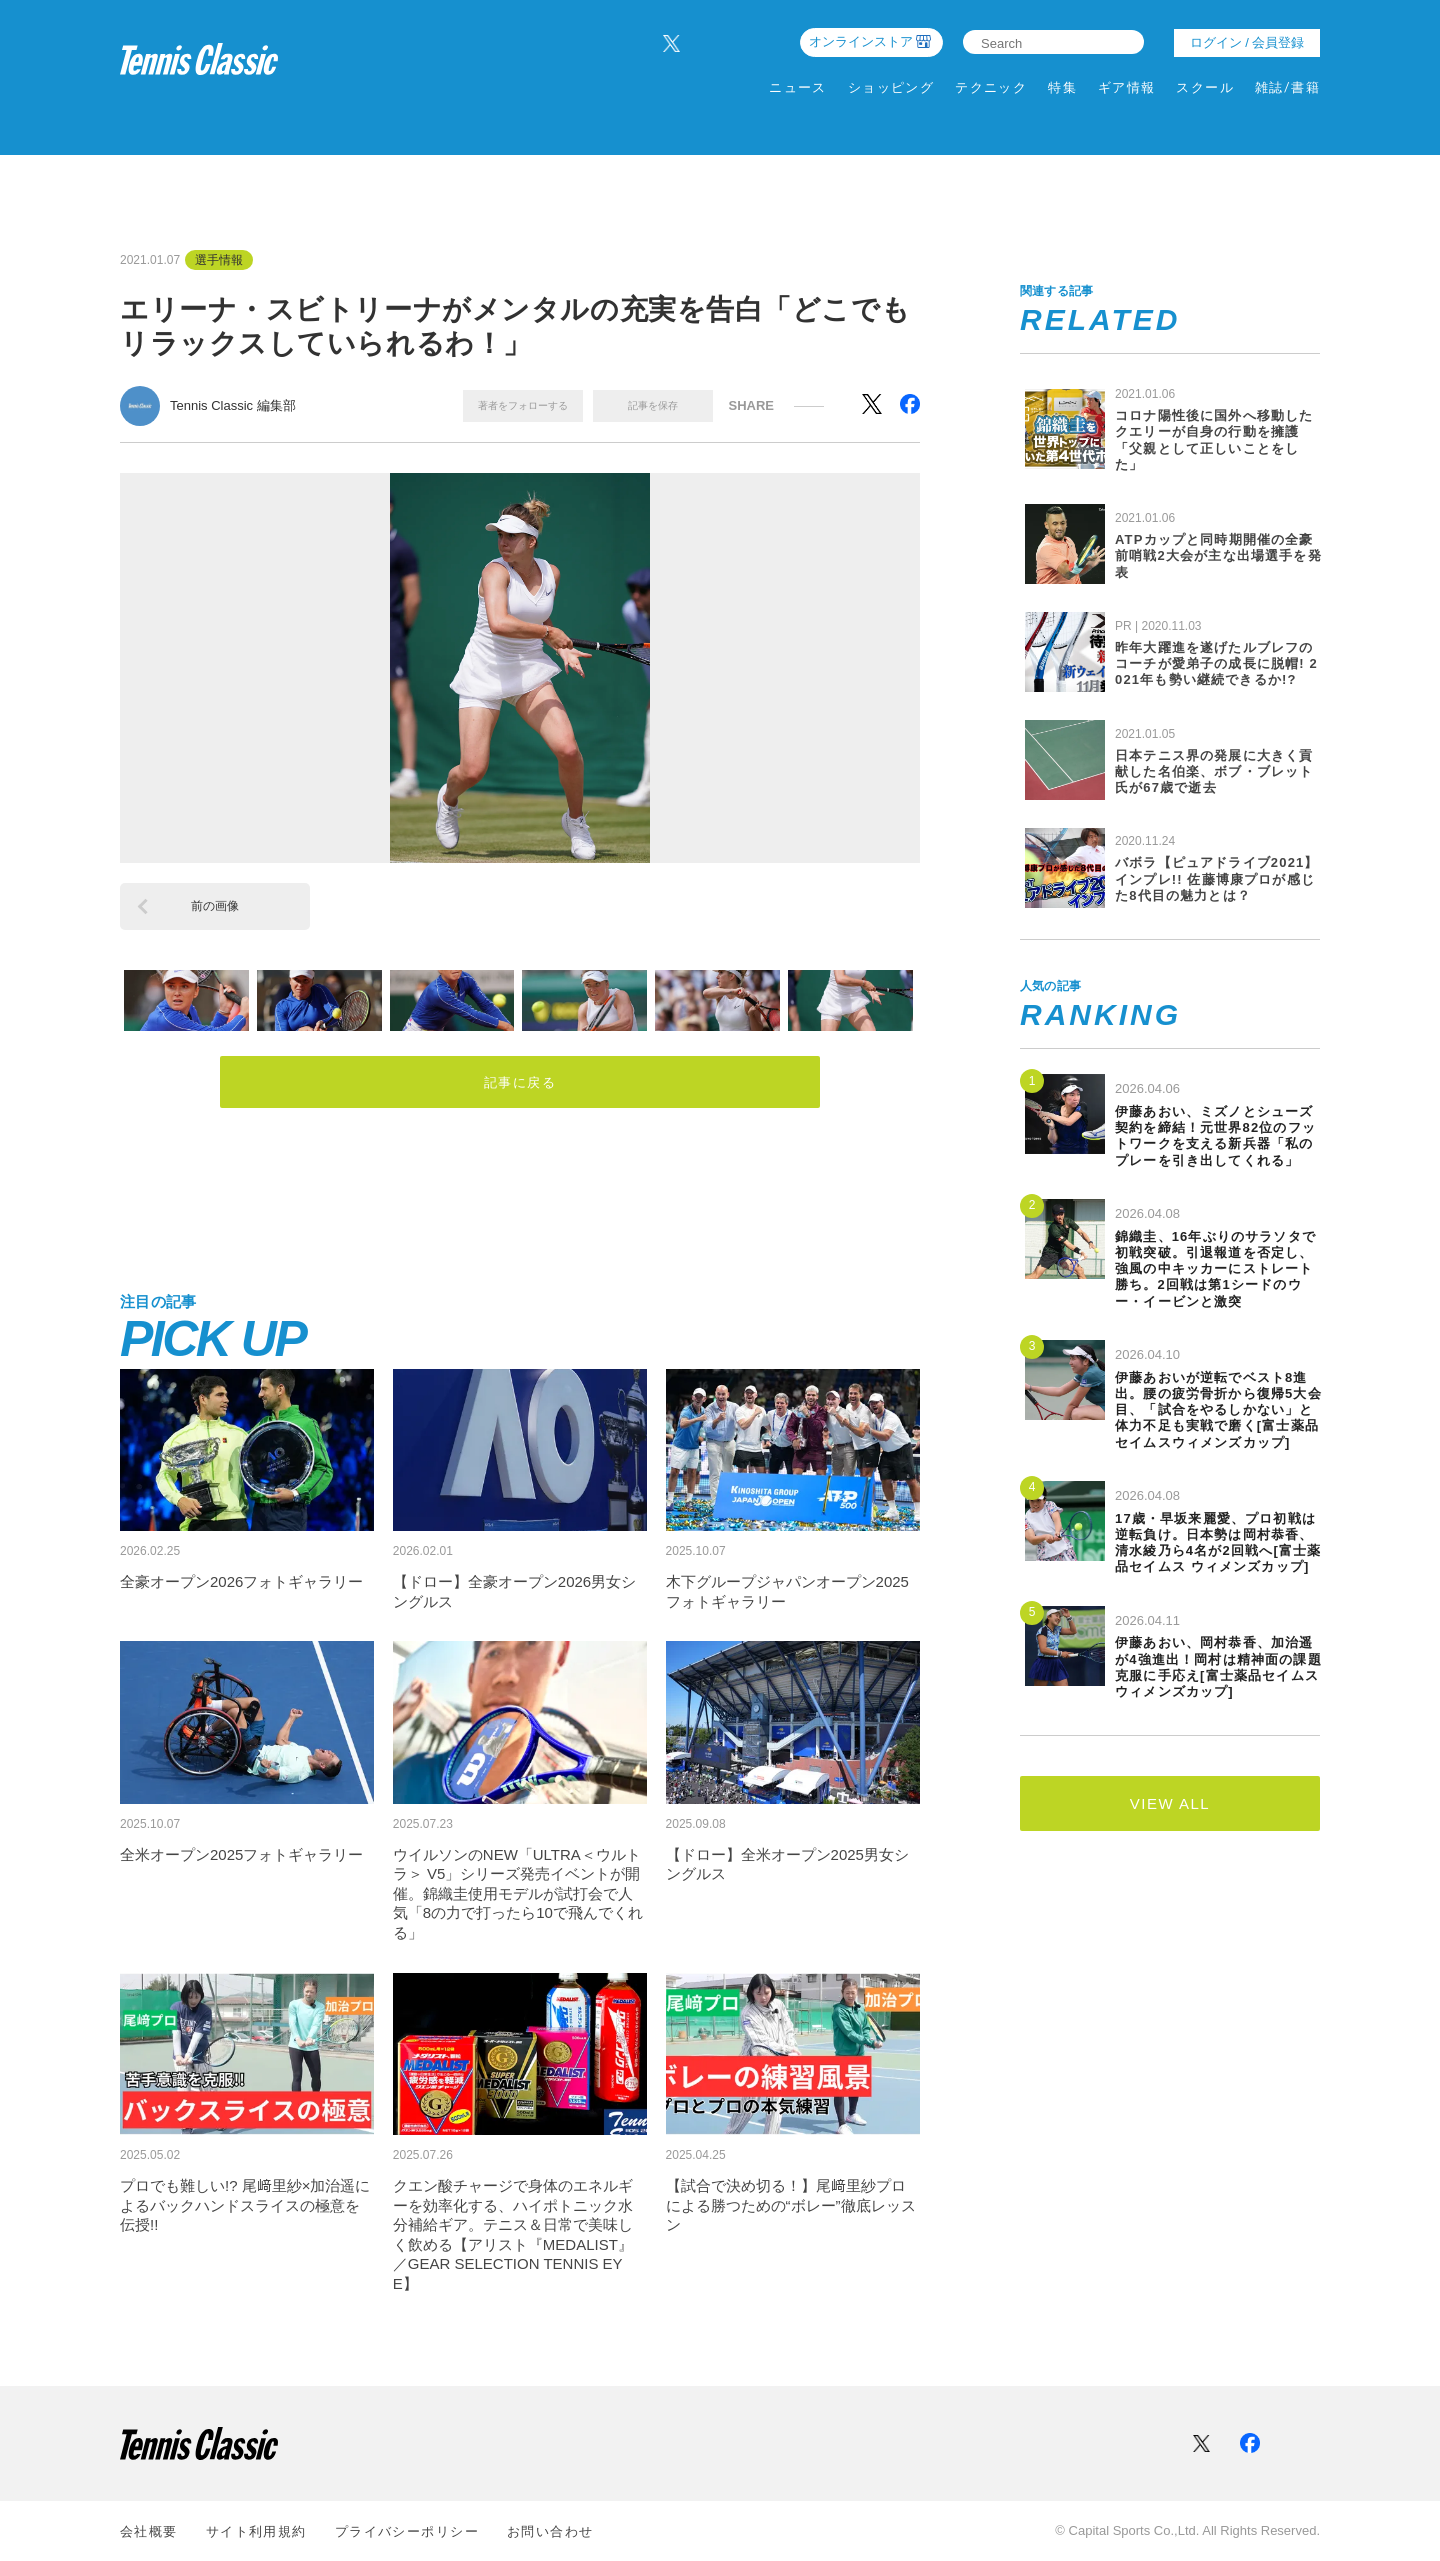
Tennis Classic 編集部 (233, 405)
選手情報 (219, 260)
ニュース (798, 87)
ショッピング (891, 87)
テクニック (991, 87)
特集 (1062, 87)
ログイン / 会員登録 (1247, 42)
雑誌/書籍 (1287, 87)
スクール (1205, 87)
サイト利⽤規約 (256, 2531)
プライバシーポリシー (407, 2531)
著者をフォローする (523, 405)
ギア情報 (1127, 87)
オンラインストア (861, 41)
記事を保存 (653, 405)
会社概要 (149, 2531)
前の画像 (215, 906)
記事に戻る (520, 1083)
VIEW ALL (1170, 1803)
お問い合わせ (550, 2531)
